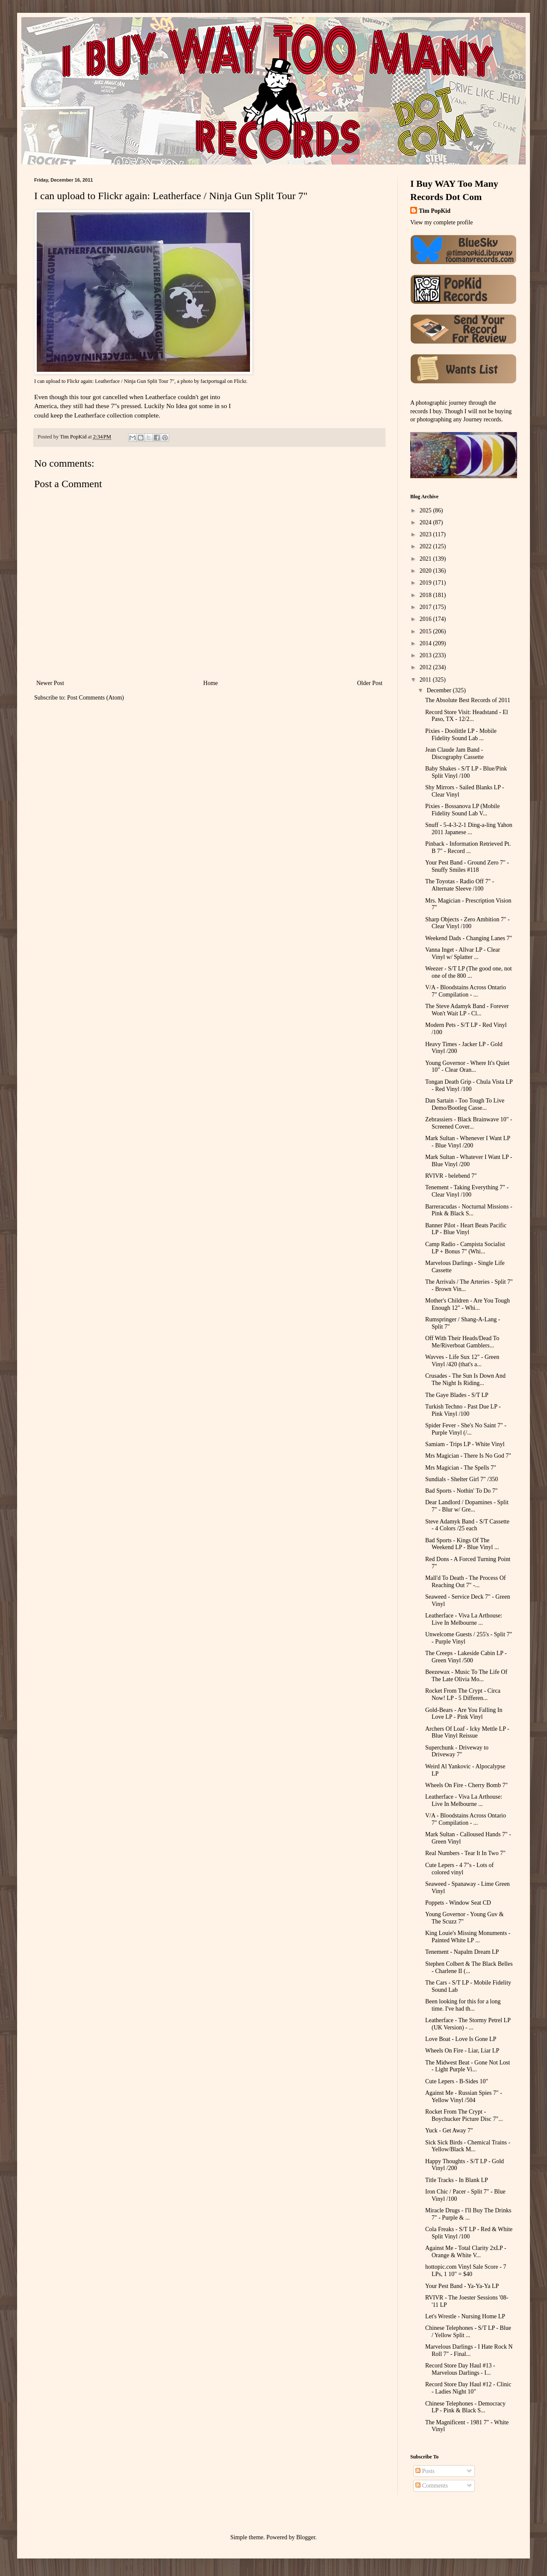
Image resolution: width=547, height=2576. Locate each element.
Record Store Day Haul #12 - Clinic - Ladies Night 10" (468, 2388)
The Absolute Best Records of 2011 (467, 700)
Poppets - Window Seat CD (458, 1903)
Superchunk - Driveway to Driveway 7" (456, 1751)
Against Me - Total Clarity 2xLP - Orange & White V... (465, 2251)
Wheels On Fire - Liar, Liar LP (462, 2050)
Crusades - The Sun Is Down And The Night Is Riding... (465, 1379)
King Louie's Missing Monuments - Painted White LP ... (467, 1937)
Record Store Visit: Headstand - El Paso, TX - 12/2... (466, 716)
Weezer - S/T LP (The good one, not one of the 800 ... (468, 972)
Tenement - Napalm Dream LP (462, 1952)
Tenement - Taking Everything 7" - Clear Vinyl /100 (467, 1191)
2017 (426, 607)
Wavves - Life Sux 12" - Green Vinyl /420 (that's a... (462, 1360)
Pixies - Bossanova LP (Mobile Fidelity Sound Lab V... (462, 810)
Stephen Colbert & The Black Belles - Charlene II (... (469, 1967)
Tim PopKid (434, 211)
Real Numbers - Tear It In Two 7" (465, 1853)
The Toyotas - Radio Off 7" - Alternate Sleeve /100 (459, 885)
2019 (426, 582)
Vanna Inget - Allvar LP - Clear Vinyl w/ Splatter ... (462, 953)
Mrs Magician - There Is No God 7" (468, 1456)
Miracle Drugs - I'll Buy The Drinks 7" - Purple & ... (468, 2214)
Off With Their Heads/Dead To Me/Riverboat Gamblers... (462, 1342)
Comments (431, 2485)
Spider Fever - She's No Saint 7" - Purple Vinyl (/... (465, 1429)
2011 (426, 679)
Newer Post (50, 683)
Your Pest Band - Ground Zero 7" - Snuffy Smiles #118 (467, 866)
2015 (426, 631)
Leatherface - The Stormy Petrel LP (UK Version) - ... (467, 2024)
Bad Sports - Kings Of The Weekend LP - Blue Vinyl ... (462, 1544)
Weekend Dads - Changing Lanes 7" (468, 938)
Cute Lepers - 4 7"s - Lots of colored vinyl (459, 1869)
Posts (425, 2471)
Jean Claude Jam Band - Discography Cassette (454, 753)
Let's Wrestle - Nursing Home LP (465, 2316)
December (439, 690)
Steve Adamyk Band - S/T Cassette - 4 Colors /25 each (467, 1525)
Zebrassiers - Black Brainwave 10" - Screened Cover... (468, 1123)
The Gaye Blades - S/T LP (456, 1395)
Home (210, 683)
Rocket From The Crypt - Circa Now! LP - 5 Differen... (462, 1694)
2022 (426, 546)
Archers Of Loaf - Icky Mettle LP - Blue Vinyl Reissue (467, 1732)
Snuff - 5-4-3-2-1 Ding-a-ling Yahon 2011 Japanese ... (468, 828)
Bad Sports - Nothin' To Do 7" (461, 1491)
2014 (426, 643)
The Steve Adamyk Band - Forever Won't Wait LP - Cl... (467, 1010)
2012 (426, 667)
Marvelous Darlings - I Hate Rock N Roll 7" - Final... (469, 2350)
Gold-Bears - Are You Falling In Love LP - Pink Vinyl (463, 1713)
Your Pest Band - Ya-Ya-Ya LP (462, 2286)
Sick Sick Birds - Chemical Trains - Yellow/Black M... (467, 2146)
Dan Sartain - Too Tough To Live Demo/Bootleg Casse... (464, 1104)
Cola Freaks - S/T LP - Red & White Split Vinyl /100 (468, 2233)
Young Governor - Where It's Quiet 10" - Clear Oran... (467, 1066)
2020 (426, 571)
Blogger (305, 2537)
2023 (426, 534)
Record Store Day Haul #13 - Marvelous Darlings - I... (460, 2369)
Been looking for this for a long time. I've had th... (463, 2005)
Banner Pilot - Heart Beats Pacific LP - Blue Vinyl (465, 1229)
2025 (426, 510)
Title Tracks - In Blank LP (456, 2180)
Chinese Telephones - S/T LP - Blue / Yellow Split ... (468, 2331)
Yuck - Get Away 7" (449, 2130)
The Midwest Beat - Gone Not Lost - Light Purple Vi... (467, 2066)
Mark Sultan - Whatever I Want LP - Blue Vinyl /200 (468, 1160)
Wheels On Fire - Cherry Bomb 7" (466, 1785)
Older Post (370, 683)
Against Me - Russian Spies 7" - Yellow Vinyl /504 (463, 2096)
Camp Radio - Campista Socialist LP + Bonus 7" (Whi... (465, 1248)
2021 (426, 559)
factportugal (213, 381)
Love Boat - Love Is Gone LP (460, 2039)
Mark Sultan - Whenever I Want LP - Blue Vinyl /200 (467, 1142)
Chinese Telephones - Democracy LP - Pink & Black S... (465, 2407)
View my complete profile (441, 222)
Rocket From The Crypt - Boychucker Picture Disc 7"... (464, 2115)
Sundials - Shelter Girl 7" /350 (461, 1479)
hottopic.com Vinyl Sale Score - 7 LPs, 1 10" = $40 (465, 2270)
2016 (426, 619)
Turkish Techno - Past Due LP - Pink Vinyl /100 (463, 1410)
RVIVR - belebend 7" (451, 1176)
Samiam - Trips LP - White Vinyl (465, 1444)
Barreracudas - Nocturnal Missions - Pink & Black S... (468, 1210)
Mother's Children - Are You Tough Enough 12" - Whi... (467, 1304)
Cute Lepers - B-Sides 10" (456, 2081)
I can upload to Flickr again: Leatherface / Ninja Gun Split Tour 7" (104, 381)
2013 (426, 655)
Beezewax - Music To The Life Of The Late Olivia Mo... (466, 1675)
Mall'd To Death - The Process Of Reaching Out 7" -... (465, 1581)
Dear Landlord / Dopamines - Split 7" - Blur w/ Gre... (467, 1506)
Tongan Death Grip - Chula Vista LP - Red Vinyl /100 (468, 1085)
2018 (426, 595)
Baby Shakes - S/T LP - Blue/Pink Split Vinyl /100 (466, 772)
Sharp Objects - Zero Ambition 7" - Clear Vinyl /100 (467, 923)
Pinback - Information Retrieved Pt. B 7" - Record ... (468, 847)
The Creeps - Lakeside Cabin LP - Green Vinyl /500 (466, 1657)
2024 (426, 522)
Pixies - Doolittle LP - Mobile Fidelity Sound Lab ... (461, 734)
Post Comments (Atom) (95, 697)
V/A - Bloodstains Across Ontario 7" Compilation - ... (465, 991)
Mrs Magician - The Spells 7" (460, 1467)
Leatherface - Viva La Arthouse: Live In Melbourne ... (463, 1619)
